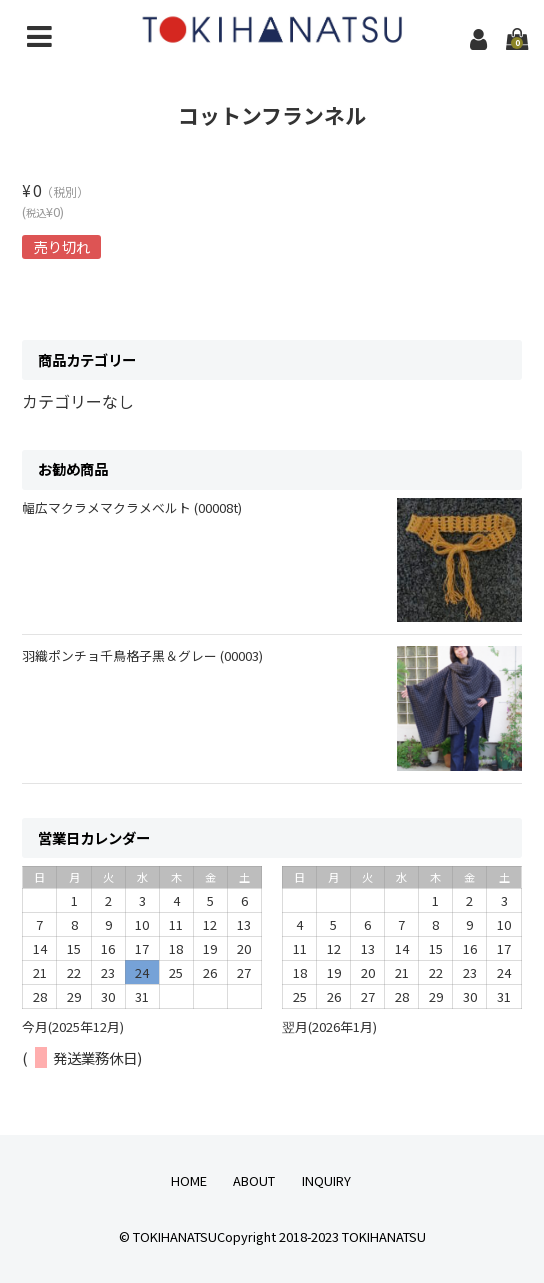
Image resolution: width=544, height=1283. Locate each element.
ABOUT (254, 1180)
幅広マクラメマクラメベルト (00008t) (132, 507)
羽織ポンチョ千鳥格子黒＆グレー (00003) (142, 655)
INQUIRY (326, 1180)
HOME (189, 1180)
